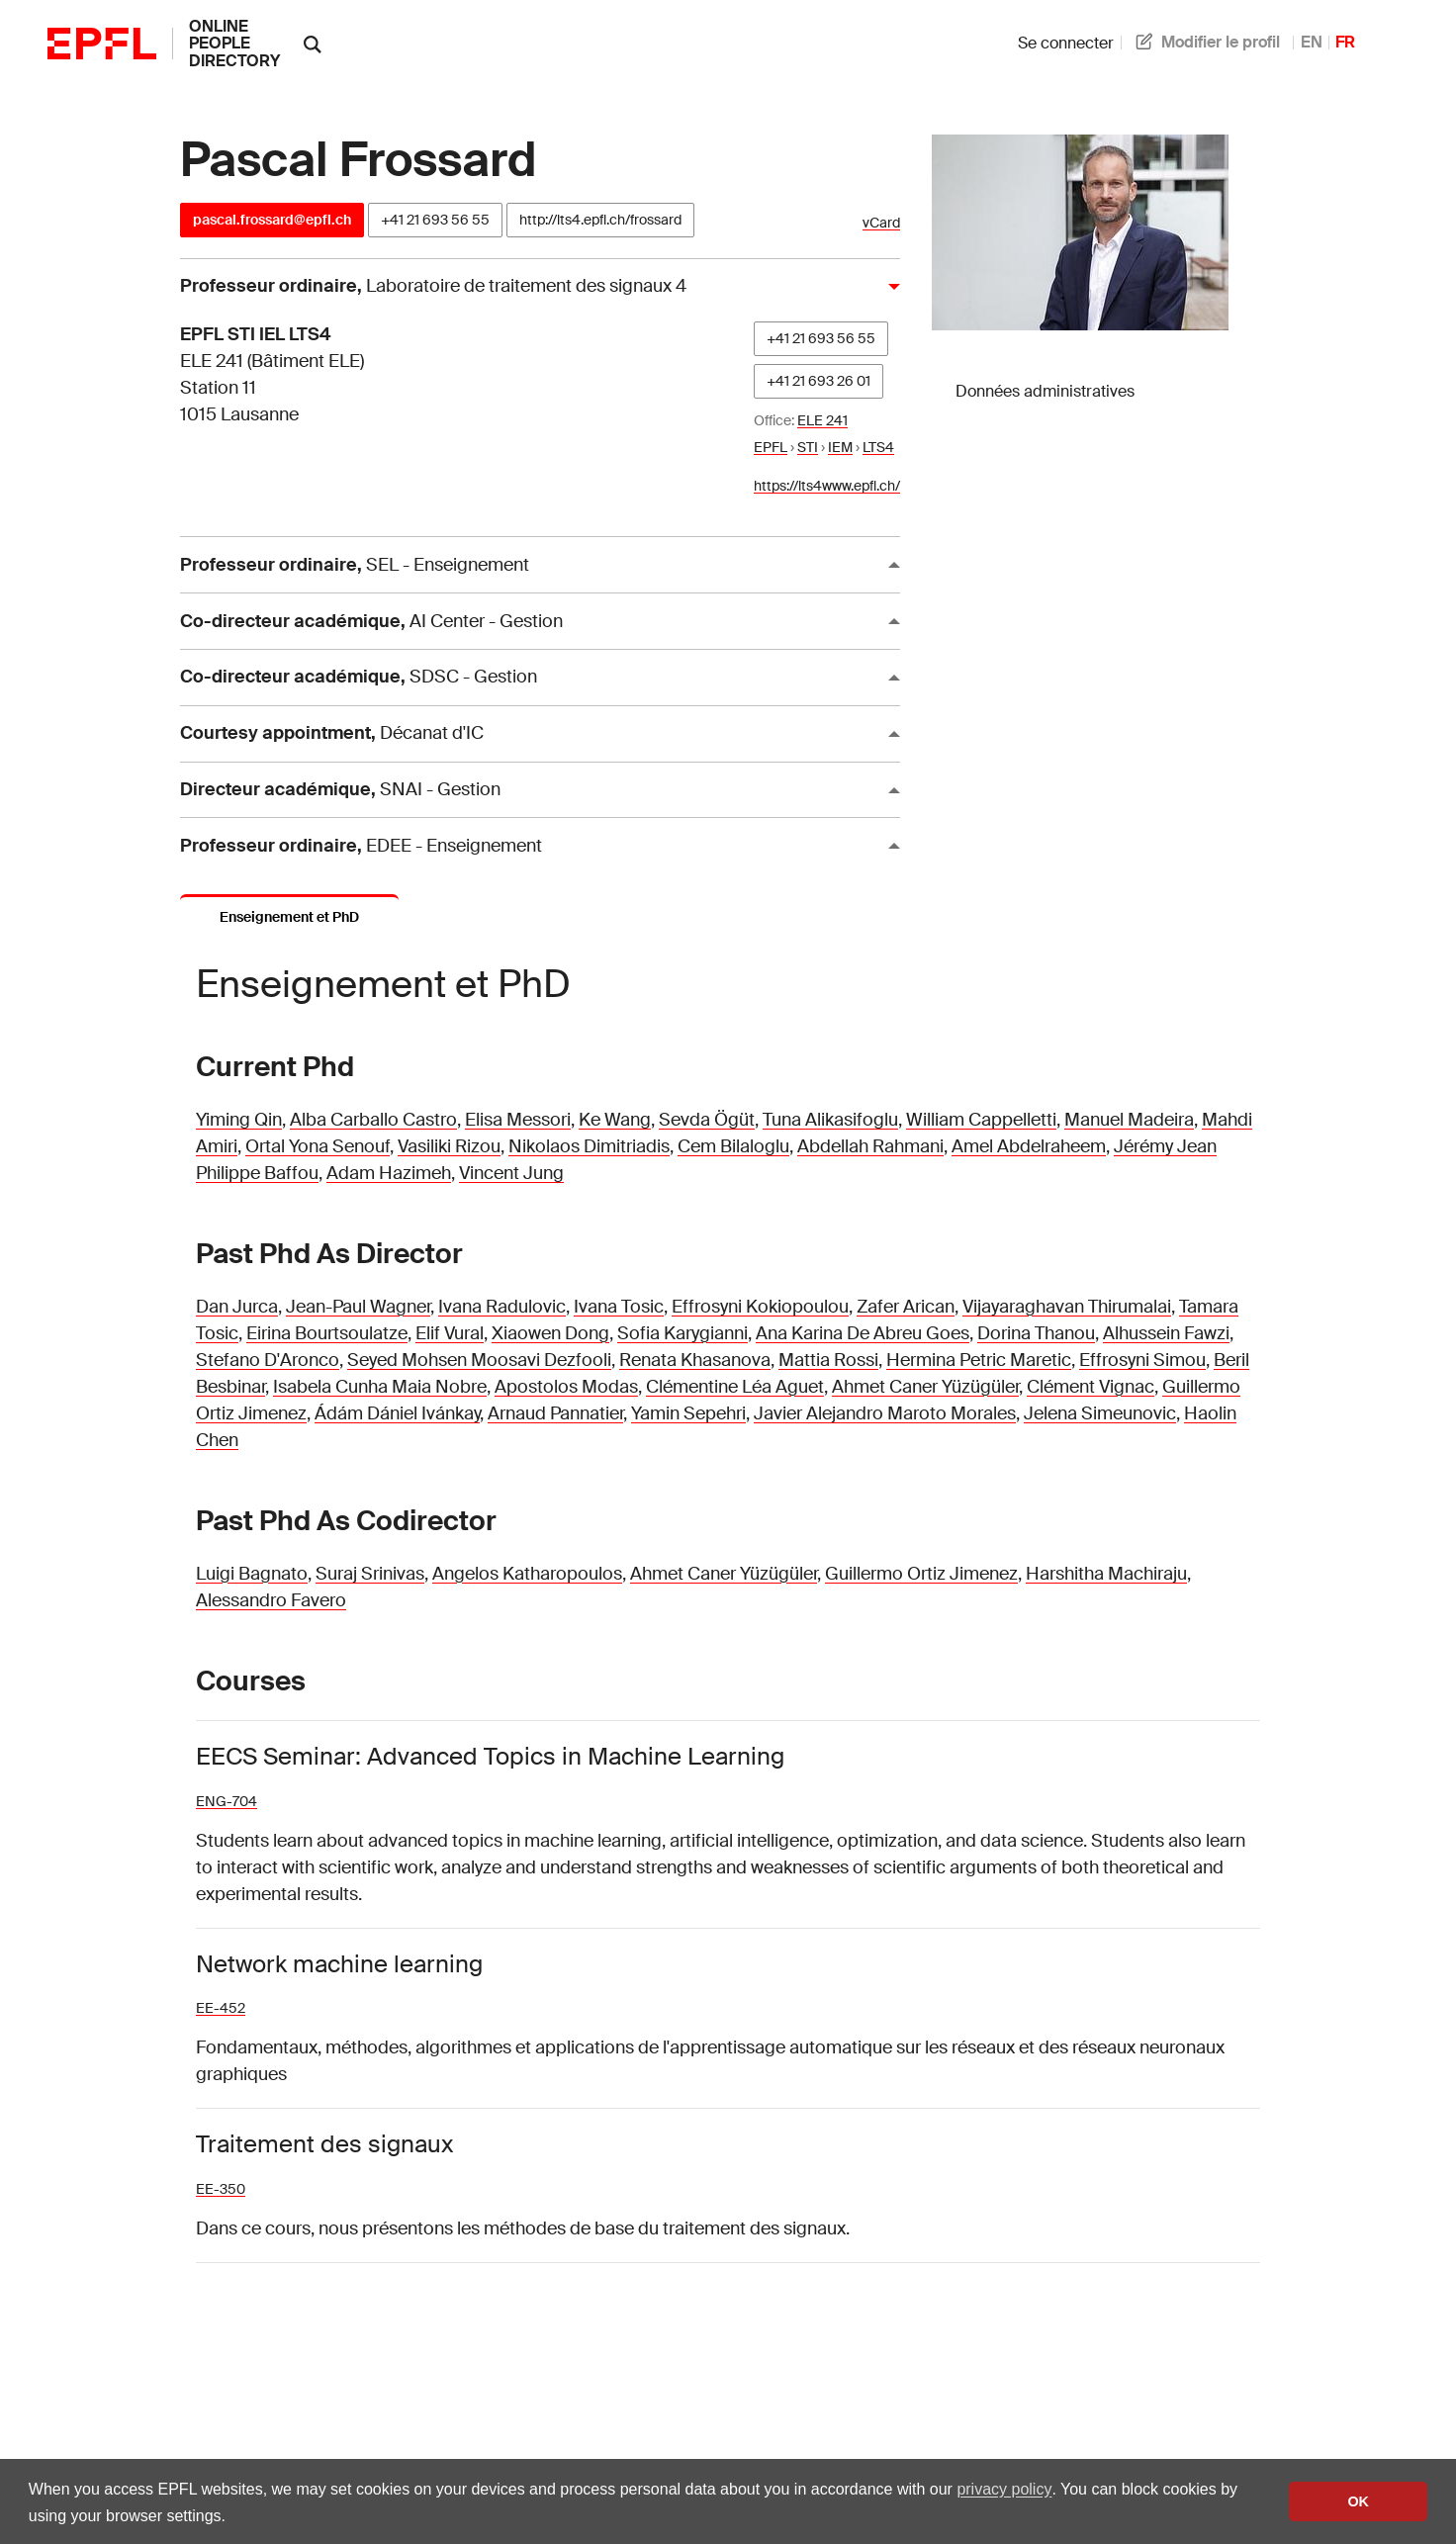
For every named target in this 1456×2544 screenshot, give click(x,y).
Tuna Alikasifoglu (830, 1120)
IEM (840, 447)
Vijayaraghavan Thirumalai (1066, 1306)
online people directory (234, 43)
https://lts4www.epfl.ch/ (827, 486)
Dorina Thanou (1036, 1333)
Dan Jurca (237, 1306)
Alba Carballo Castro (373, 1120)
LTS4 (878, 447)
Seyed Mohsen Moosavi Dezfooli (479, 1360)
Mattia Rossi (828, 1360)
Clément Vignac (1090, 1387)
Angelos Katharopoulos (527, 1574)
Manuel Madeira (1129, 1120)
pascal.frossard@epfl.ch (272, 219)
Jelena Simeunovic (1100, 1413)
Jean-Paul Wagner (358, 1306)
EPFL (770, 447)
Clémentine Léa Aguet (735, 1387)
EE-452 (220, 2008)
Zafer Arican (906, 1306)
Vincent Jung (511, 1173)
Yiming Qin (239, 1120)
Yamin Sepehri (688, 1413)
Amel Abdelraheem (1029, 1146)
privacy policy (1003, 2489)
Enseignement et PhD (289, 917)
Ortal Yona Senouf (317, 1146)
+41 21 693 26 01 (818, 381)
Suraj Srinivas (370, 1574)
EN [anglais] (1311, 42)
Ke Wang (615, 1120)
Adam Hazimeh (388, 1173)
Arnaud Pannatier (555, 1413)
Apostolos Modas (566, 1387)
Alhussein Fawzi (1166, 1333)
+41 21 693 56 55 (435, 219)
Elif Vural (449, 1333)
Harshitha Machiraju (1106, 1574)
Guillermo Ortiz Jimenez (921, 1574)
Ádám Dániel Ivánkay (397, 1413)
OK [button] (1358, 2501)
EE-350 (220, 2189)
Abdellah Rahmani (870, 1146)
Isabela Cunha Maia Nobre (380, 1387)
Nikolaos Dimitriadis (589, 1146)
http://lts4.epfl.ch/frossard (600, 219)
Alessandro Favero (271, 1600)
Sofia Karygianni (682, 1333)
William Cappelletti (981, 1120)
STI (807, 447)
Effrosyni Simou (1142, 1360)
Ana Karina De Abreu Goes (862, 1333)
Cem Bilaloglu (733, 1146)
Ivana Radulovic (502, 1306)
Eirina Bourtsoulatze (327, 1333)
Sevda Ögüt (707, 1120)
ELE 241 (822, 420)
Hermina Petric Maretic (978, 1360)
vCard (881, 223)
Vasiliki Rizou (449, 1146)
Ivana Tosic (619, 1306)
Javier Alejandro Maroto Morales (885, 1413)
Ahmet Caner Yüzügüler (925, 1387)
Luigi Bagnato (252, 1574)
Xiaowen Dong (550, 1333)
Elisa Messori (518, 1120)
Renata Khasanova (695, 1360)
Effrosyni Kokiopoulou (760, 1306)
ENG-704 (226, 1801)
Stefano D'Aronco (267, 1360)
